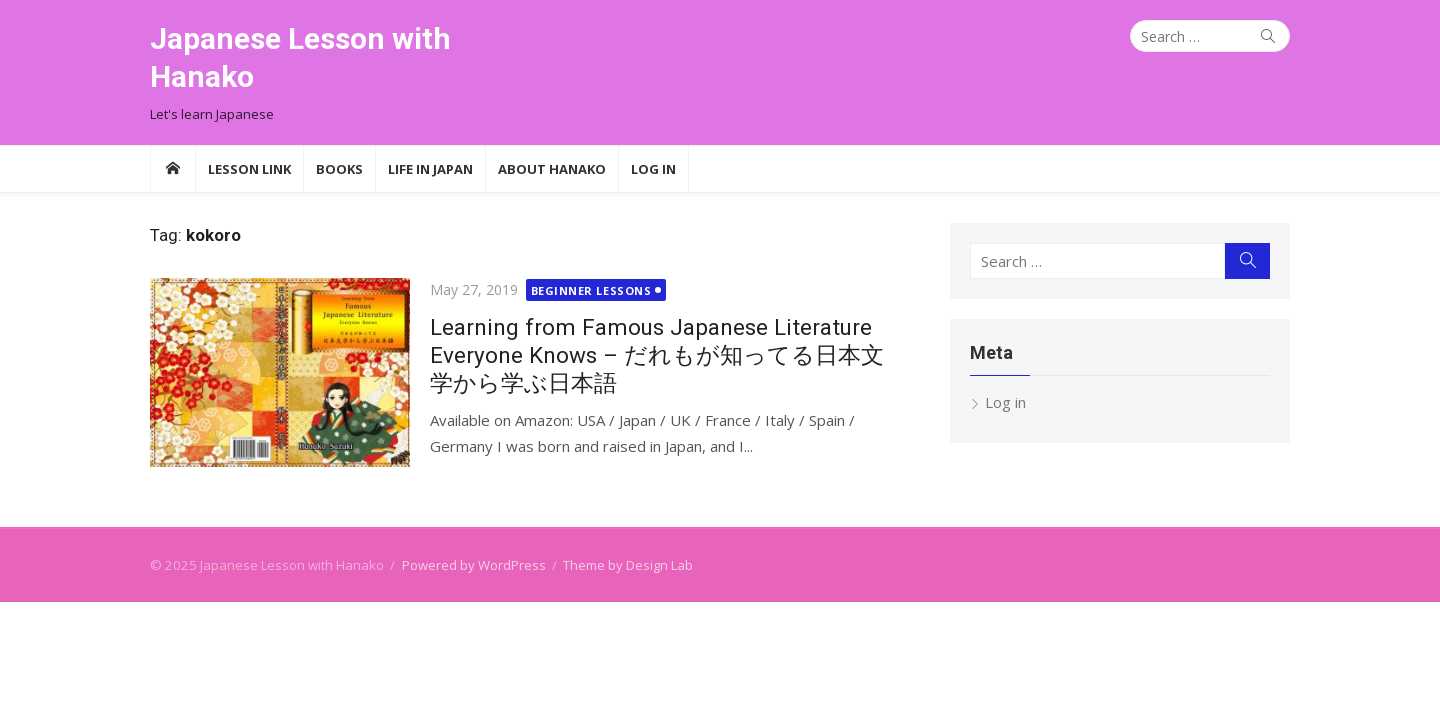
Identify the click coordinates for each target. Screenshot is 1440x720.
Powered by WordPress (474, 565)
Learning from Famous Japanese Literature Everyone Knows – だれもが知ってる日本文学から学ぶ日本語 (657, 355)
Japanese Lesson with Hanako (300, 57)
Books (339, 169)
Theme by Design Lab (628, 565)
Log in (1005, 402)
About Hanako (552, 169)
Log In (653, 169)
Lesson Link (249, 169)
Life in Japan (430, 169)
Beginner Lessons (591, 290)
